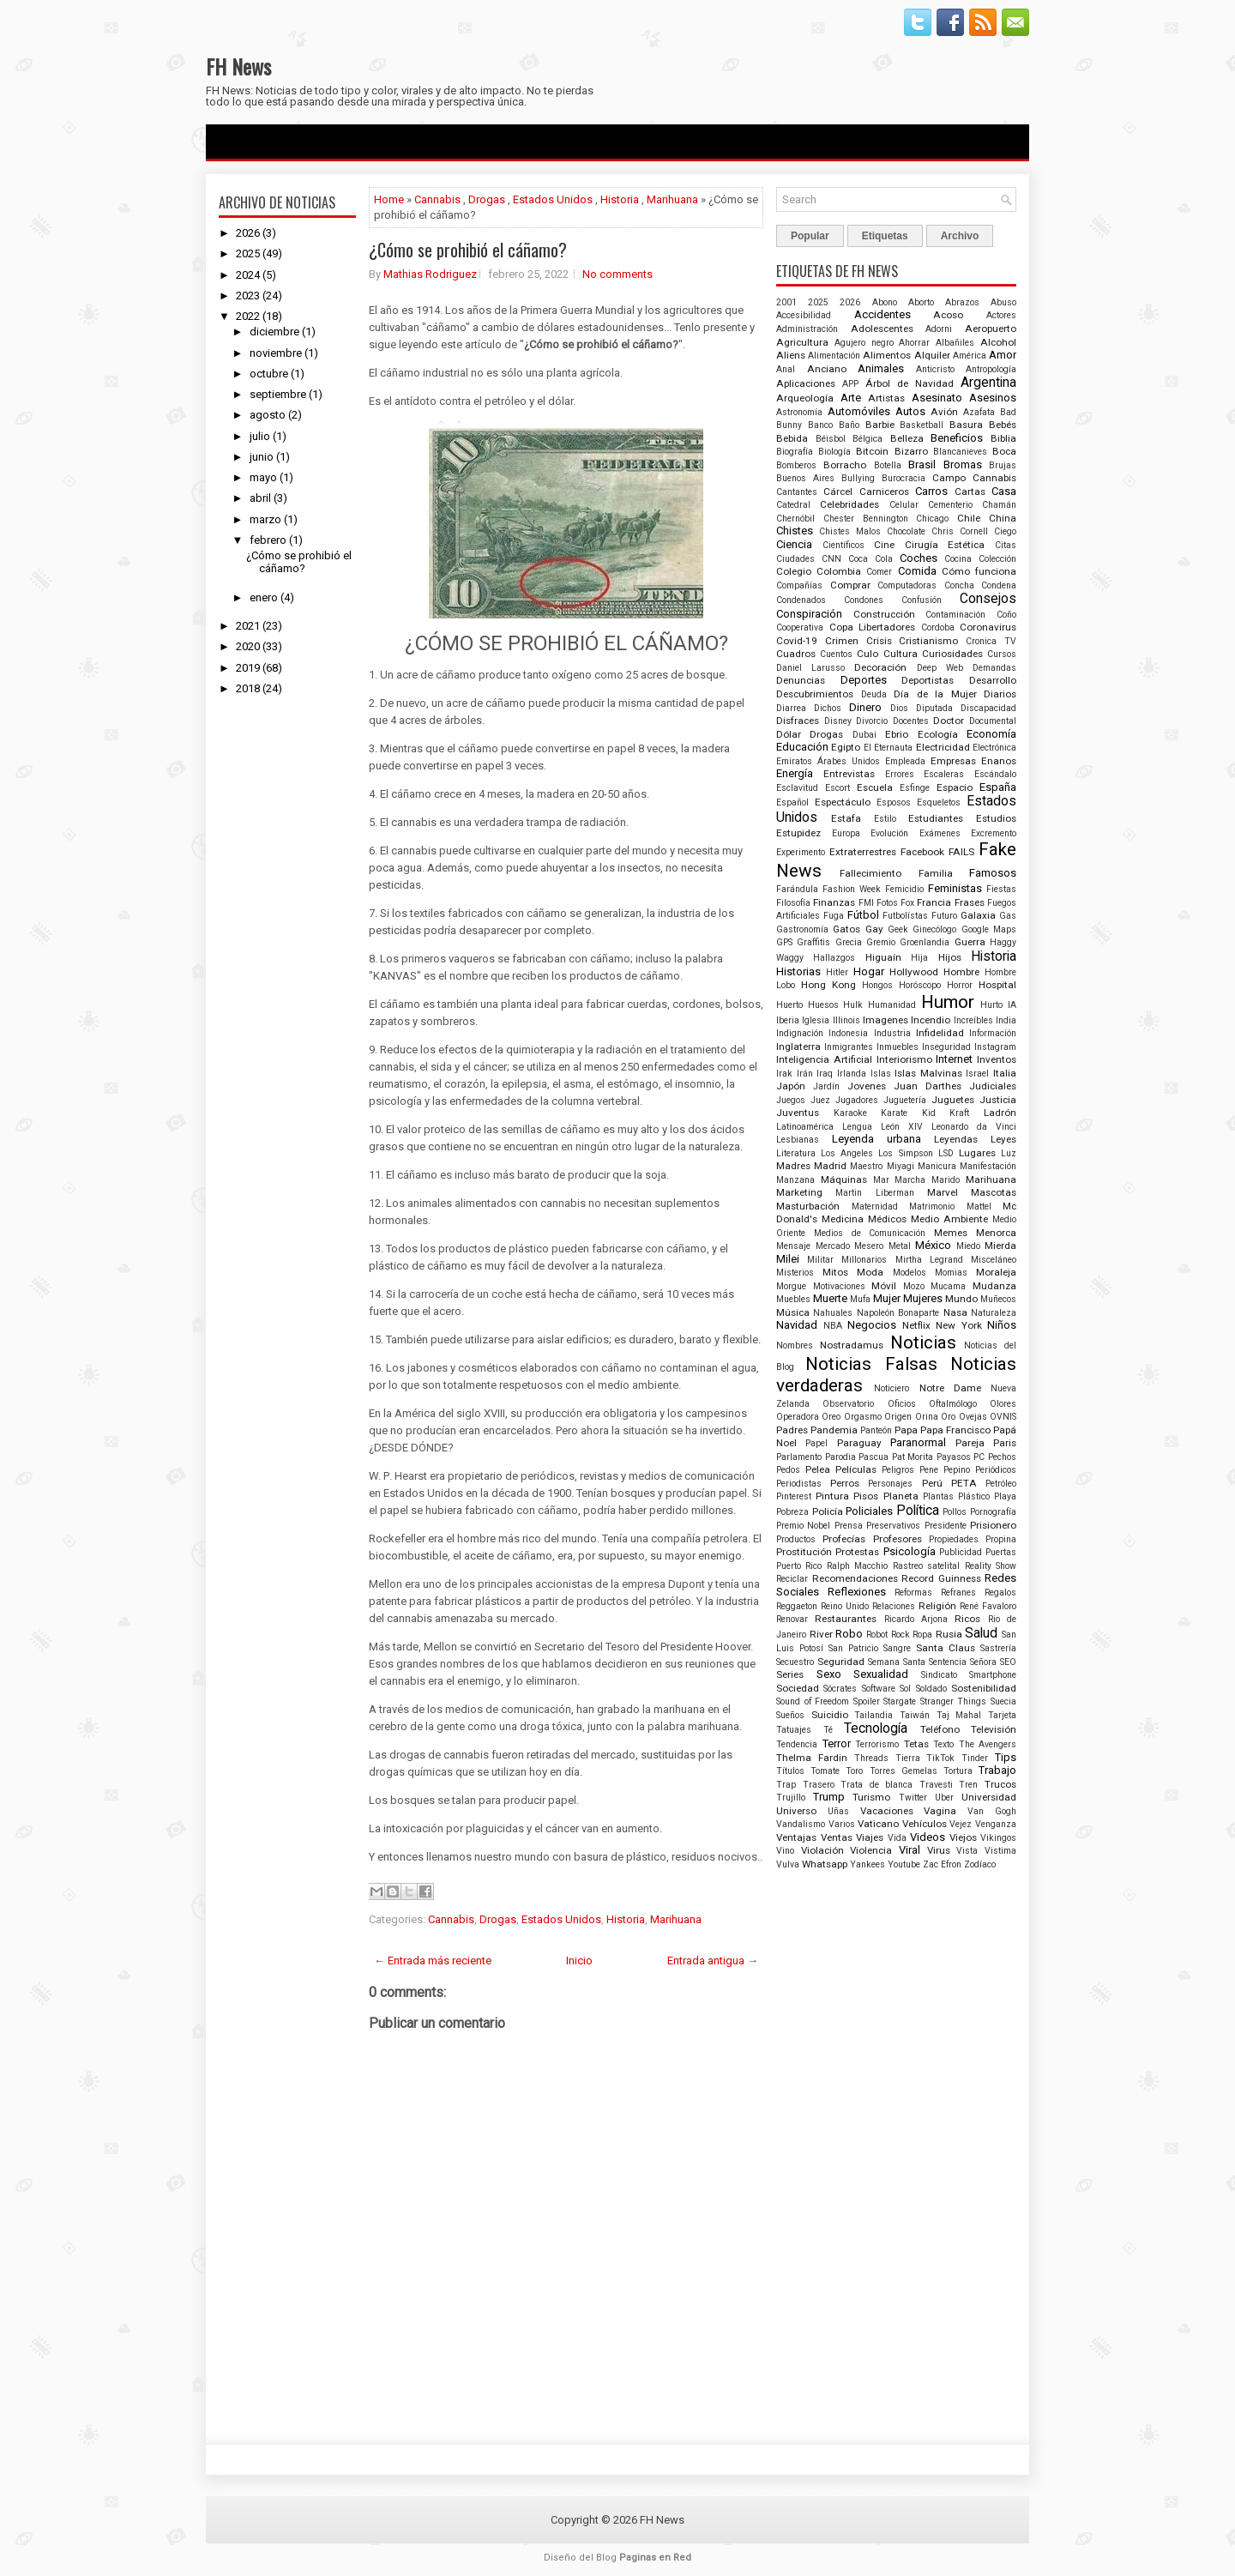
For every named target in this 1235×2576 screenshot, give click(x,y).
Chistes (794, 530)
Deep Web (940, 667)
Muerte (830, 1298)
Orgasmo (863, 1416)
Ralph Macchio (857, 1566)
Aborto (921, 302)
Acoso (948, 315)
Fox (907, 902)
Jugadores (856, 1100)
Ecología (938, 734)
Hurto (991, 1004)
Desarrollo (992, 680)
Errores (899, 774)
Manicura (937, 1166)
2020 (248, 646)
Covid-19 (796, 641)
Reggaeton (796, 1606)
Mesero (868, 1246)
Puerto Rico (799, 1566)
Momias (951, 1272)
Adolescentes (882, 329)
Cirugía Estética (945, 545)
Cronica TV (991, 641)
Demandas (994, 667)
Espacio (955, 787)
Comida (917, 570)
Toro (854, 1771)
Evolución (889, 833)
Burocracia (903, 478)
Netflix (916, 1325)
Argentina (988, 382)
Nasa (955, 1312)
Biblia (1003, 438)
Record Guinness (941, 1578)
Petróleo (1000, 1483)
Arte (850, 397)
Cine (884, 545)
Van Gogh (991, 1811)
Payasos (954, 1457)
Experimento (800, 852)
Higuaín (883, 957)
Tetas (916, 1744)
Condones (863, 600)
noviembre (276, 353)
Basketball (921, 425)
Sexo (828, 1674)
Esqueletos (939, 802)
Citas (1005, 545)
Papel (816, 1443)
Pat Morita (913, 1457)
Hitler (837, 972)
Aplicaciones (805, 383)
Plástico (974, 1496)
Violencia (871, 1850)
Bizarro (911, 451)
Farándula (797, 889)
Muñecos (998, 1299)
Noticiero (891, 1388)
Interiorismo (904, 1059)
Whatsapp (824, 1864)
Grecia (848, 942)
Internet (954, 1059)
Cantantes (796, 492)
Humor (947, 1002)
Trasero (818, 1784)
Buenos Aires (805, 478)
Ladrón (1000, 1113)
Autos (910, 411)
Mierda (1000, 1246)
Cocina (958, 558)
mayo (263, 477)
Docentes (911, 721)
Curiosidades (952, 654)
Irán (805, 1073)
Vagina (940, 1811)
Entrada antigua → (712, 1960)
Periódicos (995, 1469)
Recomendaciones (855, 1578)
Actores (1001, 315)
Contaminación (955, 614)
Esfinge (915, 787)
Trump (829, 1796)
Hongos (877, 985)
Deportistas (927, 680)
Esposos (894, 802)
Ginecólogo (934, 929)
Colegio (793, 571)
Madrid (830, 1166)
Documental (992, 721)
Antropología (991, 369)
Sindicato (939, 1674)
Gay (874, 929)
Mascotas (993, 1192)
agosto (268, 414)
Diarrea (791, 708)
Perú (932, 1483)
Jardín (826, 1086)
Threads (871, 1758)
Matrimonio (932, 1206)
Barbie (880, 425)
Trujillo (790, 1797)
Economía (991, 733)
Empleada (905, 761)
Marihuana (672, 199)
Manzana (795, 1179)
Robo (849, 1633)
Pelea (817, 1469)
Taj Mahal (959, 1715)
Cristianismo (928, 641)
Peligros (898, 1469)
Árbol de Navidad (909, 383)
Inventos (996, 1059)
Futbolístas (905, 915)
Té (828, 1729)
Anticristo (935, 369)
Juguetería (904, 1100)
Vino (785, 1850)
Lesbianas (797, 1139)
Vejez (960, 1824)
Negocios (871, 1324)
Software (878, 1688)
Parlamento (799, 1457)
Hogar (868, 971)
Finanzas (834, 902)
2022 (248, 316)
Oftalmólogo (953, 1403)
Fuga (833, 915)
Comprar (850, 585)
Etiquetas (885, 236)
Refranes (958, 1592)
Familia (936, 873)
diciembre (274, 331)
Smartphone (992, 1674)
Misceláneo (993, 1259)
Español (792, 802)
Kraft (959, 1113)
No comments (617, 274)
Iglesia (815, 1020)
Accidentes (882, 314)
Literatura (796, 1153)
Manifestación (988, 1166)
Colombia (838, 571)
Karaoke (850, 1113)
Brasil (922, 464)
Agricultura (802, 342)
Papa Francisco (955, 1430)
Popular (810, 236)
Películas (856, 1469)
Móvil (883, 1286)
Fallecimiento (870, 873)
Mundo (961, 1299)
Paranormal (918, 1442)
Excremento (993, 833)
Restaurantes (846, 1619)
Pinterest (793, 1496)
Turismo (871, 1797)
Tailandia (873, 1715)
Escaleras (944, 774)
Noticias (923, 1342)
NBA (832, 1325)
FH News (238, 66)
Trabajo (997, 1770)
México (933, 1245)
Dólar (788, 734)
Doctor (948, 721)
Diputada (934, 708)
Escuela (875, 787)
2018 (248, 688)
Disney (838, 721)
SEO (1008, 1662)
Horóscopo (920, 985)
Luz (1008, 1153)
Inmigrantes (848, 1047)
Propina (1000, 1539)
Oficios (902, 1403)
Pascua (873, 1457)
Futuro (944, 915)
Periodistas (799, 1483)
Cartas (970, 492)
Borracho (844, 465)
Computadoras (907, 585)
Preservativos (893, 1525)
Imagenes (885, 1020)
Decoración (880, 667)
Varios (841, 1824)
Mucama (948, 1286)
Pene (928, 1469)
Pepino (956, 1469)
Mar (881, 1179)
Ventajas (796, 1837)
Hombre (961, 972)
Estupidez (798, 833)
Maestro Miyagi (881, 1166)
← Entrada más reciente (432, 1960)
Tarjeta (1002, 1715)
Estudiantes (935, 818)
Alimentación (834, 355)
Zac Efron (942, 1864)
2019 (248, 667)
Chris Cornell (959, 531)
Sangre (897, 1648)
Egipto (845, 747)
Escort (837, 787)
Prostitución (804, 1552)
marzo (265, 519)
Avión (944, 412)
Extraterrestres (862, 852)
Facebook (922, 852)
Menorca (996, 1233)
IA (1012, 1004)
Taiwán (915, 1715)
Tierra (907, 1758)
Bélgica (867, 438)
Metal (900, 1246)
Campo (949, 478)
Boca (1004, 451)
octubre (269, 373)
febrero (268, 540)
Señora (983, 1662)
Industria (892, 1033)
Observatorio (848, 1403)
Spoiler (866, 1701)
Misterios (795, 1272)
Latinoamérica (805, 1126)
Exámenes (940, 833)
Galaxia (978, 915)
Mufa (860, 1299)
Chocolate (906, 531)
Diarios (1000, 694)
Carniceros (884, 492)
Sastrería (998, 1648)
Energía (794, 773)
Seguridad (840, 1662)
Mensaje (793, 1246)
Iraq (824, 1073)
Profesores (897, 1539)
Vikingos (998, 1837)
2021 (248, 625)
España (997, 787)
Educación (802, 746)
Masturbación (808, 1206)
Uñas (838, 1811)
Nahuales (832, 1312)
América (969, 355)
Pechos (1002, 1457)
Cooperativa (799, 627)
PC (979, 1457)
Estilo (885, 818)
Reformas (913, 1592)
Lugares (977, 1153)
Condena (998, 585)
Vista (967, 1850)
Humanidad (892, 1004)
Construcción (884, 614)
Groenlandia (924, 942)
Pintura (832, 1496)
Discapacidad (988, 708)
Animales (881, 368)
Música (793, 1312)
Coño (1006, 614)
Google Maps (988, 929)
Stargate (899, 1701)
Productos (796, 1539)
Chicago (932, 518)
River (821, 1634)
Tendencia (796, 1744)
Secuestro (795, 1662)
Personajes (890, 1483)
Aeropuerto (990, 329)
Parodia (840, 1457)
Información (992, 1033)
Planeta (901, 1496)
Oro (948, 1416)
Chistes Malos (850, 531)
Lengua (857, 1126)
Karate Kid (908, 1113)
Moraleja (996, 1272)
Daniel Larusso (810, 667)
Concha (959, 585)
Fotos (887, 902)
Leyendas (956, 1139)
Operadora (797, 1416)
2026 (248, 232)
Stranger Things (953, 1701)
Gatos (846, 929)
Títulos (790, 1771)
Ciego (1005, 531)
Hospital (997, 985)
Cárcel (837, 492)
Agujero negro (864, 342)
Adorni (938, 329)
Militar (820, 1259)
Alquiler (932, 355)
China (1002, 518)
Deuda (874, 694)
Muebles (793, 1299)
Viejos (963, 1837)
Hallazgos (834, 957)
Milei (787, 1258)
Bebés (1002, 425)
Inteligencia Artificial (824, 1059)
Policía (827, 1511)
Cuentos (836, 654)
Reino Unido (845, 1606)
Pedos (788, 1469)
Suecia (1003, 1701)
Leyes (1003, 1139)
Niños (1001, 1324)
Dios (899, 708)
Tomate (825, 1771)
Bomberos (796, 465)
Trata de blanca (876, 1784)
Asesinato (937, 397)
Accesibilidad (803, 315)
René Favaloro (988, 1606)
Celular (904, 504)
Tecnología (875, 1728)
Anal (785, 369)
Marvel (942, 1192)
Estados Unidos (553, 199)
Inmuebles (898, 1047)
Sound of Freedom (812, 1701)
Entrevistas (849, 774)
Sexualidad (880, 1674)
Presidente (946, 1525)
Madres (793, 1166)
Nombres (794, 1345)
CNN (831, 558)
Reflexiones (857, 1591)
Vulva (787, 1864)
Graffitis (813, 942)
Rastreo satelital (926, 1566)
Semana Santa (896, 1662)
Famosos (992, 872)
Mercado (833, 1246)
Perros (844, 1483)
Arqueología (805, 398)
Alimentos (887, 355)
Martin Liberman (874, 1192)
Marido (945, 1179)
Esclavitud (797, 787)
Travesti (936, 1784)
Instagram (995, 1047)
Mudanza (994, 1286)
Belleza (907, 438)
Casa (1003, 491)
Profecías (843, 1539)
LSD (946, 1153)
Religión (937, 1606)
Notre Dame (950, 1388)
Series (790, 1674)
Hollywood (913, 972)
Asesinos (992, 397)
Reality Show (990, 1566)
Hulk (853, 1004)
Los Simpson (905, 1153)
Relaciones (893, 1606)
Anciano (826, 369)
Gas (1007, 915)
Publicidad (960, 1552)
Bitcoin (872, 451)
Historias (798, 971)
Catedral (793, 504)
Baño (849, 425)
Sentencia (948, 1662)
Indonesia (848, 1033)
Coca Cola (870, 558)
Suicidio (829, 1715)
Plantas (938, 1496)
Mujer (887, 1298)
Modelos (909, 1272)
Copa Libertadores (872, 627)
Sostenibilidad (983, 1688)
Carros (931, 491)
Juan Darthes (927, 1086)
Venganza (995, 1824)
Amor (1002, 354)
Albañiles (955, 342)
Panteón (876, 1430)
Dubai (864, 734)
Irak (784, 1073)
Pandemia (834, 1430)
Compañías (799, 585)
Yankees (867, 1864)
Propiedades (954, 1539)
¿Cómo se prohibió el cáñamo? (299, 562)
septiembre (278, 394)
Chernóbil (795, 518)
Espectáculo (843, 802)
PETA (964, 1483)
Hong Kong (828, 985)
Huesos (823, 1004)
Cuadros (796, 654)
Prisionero (993, 1525)
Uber (944, 1797)
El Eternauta (888, 747)
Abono (884, 302)
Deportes (863, 679)
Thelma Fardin (811, 1758)
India (1006, 1020)
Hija (919, 957)
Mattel (979, 1206)
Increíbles (973, 1020)
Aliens (790, 355)
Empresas (953, 761)
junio (262, 456)
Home (389, 199)
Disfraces (797, 721)
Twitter (913, 1797)
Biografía (794, 451)
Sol (905, 1688)
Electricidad (943, 747)
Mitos (835, 1272)
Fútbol (863, 914)
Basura (966, 425)
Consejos (988, 598)
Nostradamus (851, 1345)
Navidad (796, 1324)
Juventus (797, 1113)
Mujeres (923, 1298)
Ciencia (794, 544)
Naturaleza (993, 1312)
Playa (1005, 1496)
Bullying (858, 478)
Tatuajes (793, 1729)
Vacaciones (886, 1811)
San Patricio (853, 1648)
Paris (1004, 1443)
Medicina (843, 1219)
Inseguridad (946, 1047)
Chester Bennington (865, 518)
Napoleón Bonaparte (898, 1312)
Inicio (579, 1960)
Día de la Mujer (935, 694)
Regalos (1000, 1592)
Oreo (831, 1416)
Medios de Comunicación (870, 1233)
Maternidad (875, 1206)
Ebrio (896, 734)
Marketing (799, 1192)
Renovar (792, 1619)
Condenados (801, 600)
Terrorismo (877, 1744)
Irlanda (851, 1073)
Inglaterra (798, 1047)
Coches (918, 558)
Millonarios (864, 1259)
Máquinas (844, 1179)
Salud (981, 1633)
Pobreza (792, 1511)
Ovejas (973, 1416)
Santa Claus (945, 1648)
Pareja (970, 1443)
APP (850, 383)
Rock (900, 1634)
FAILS (961, 852)
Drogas (486, 199)
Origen (898, 1416)
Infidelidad (940, 1033)
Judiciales (992, 1086)
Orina (926, 1416)
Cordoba (938, 627)
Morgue (791, 1286)
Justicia (997, 1100)
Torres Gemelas (903, 1771)
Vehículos (924, 1824)
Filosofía (793, 902)
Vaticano (878, 1824)
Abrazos (962, 302)
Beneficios (957, 437)
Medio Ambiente (949, 1219)
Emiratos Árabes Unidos (828, 761)
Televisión (993, 1729)
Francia (934, 902)
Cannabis (437, 199)
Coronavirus (988, 627)
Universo (796, 1811)
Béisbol (831, 438)
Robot (877, 1634)
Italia (1004, 1073)
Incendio (930, 1020)
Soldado (931, 1688)
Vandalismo (800, 1824)
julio (260, 436)
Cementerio (950, 504)
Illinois (846, 1020)
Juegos (790, 1100)
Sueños (790, 1715)
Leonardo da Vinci (973, 1126)
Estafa (846, 818)
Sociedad (797, 1688)
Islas (881, 1073)
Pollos (955, 1511)
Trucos (1000, 1784)
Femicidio (904, 889)
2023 (248, 295)
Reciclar (792, 1578)
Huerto (789, 1004)
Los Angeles (847, 1153)
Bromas (962, 464)
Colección (997, 558)
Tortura (958, 1771)
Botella (887, 465)
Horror (960, 985)
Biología (834, 451)
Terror (836, 1743)
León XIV (902, 1126)
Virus (938, 1850)
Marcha (910, 1179)
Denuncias (800, 680)
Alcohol (998, 342)
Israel (977, 1073)
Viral (909, 1849)
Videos (927, 1837)
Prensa (848, 1525)
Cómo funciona (979, 571)
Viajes (869, 1837)
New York (959, 1325)
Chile (968, 518)
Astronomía (799, 412)
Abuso (1003, 302)
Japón (790, 1086)
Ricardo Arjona (916, 1619)
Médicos (887, 1219)
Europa (846, 833)
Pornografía (993, 1511)
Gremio (880, 942)
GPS (784, 942)
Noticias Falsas (871, 1364)
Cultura (900, 654)
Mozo (914, 1286)
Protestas (857, 1552)
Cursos (1001, 654)
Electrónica (994, 747)
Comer (879, 571)
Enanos (998, 761)
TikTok (940, 1758)
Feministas (955, 888)
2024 (248, 274)
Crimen (841, 641)
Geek (898, 929)
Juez (820, 1100)
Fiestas (1001, 889)
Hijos (949, 957)
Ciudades (795, 558)
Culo (867, 654)
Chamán (999, 504)
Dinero (865, 707)
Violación (822, 1850)
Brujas (1002, 465)
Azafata (979, 412)
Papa (906, 1430)
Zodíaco (980, 1864)
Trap (786, 1784)
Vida (897, 1837)
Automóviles (859, 411)
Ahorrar (914, 342)
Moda (870, 1272)
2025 (248, 253)
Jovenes (866, 1086)
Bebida (792, 438)
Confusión (921, 600)
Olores (1003, 1403)
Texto (943, 1744)
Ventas (836, 1837)
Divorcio (872, 721)
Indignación (799, 1033)
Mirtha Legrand (929, 1259)
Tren (968, 1784)
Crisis (879, 641)
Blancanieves (960, 451)
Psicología (909, 1551)
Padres (792, 1430)
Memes (950, 1233)
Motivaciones (839, 1286)
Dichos (827, 708)
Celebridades (849, 504)
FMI (866, 902)
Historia (619, 199)
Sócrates (840, 1688)
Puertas (1000, 1552)
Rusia (949, 1634)
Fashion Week (851, 889)
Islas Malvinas (928, 1073)
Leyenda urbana (876, 1138)
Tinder (974, 1758)
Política (917, 1510)
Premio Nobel (803, 1525)
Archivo (960, 236)
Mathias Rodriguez (430, 274)
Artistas (886, 398)
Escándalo (995, 774)
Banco (820, 425)
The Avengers (988, 1744)
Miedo (968, 1246)
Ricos (967, 1619)
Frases (970, 902)
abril (260, 498)
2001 (786, 302)
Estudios (996, 818)
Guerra (970, 942)
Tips (1005, 1757)
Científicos (843, 545)
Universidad (988, 1797)
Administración (807, 329)
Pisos (865, 1496)
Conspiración (809, 613)
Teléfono (940, 1729)
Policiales (869, 1511)
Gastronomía (802, 929)
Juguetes (952, 1100)
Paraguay (859, 1443)
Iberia (787, 1020)
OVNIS (1003, 1416)
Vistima (1000, 1850)
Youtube (904, 1864)
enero (264, 597)
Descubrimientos (814, 694)
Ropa (922, 1634)
